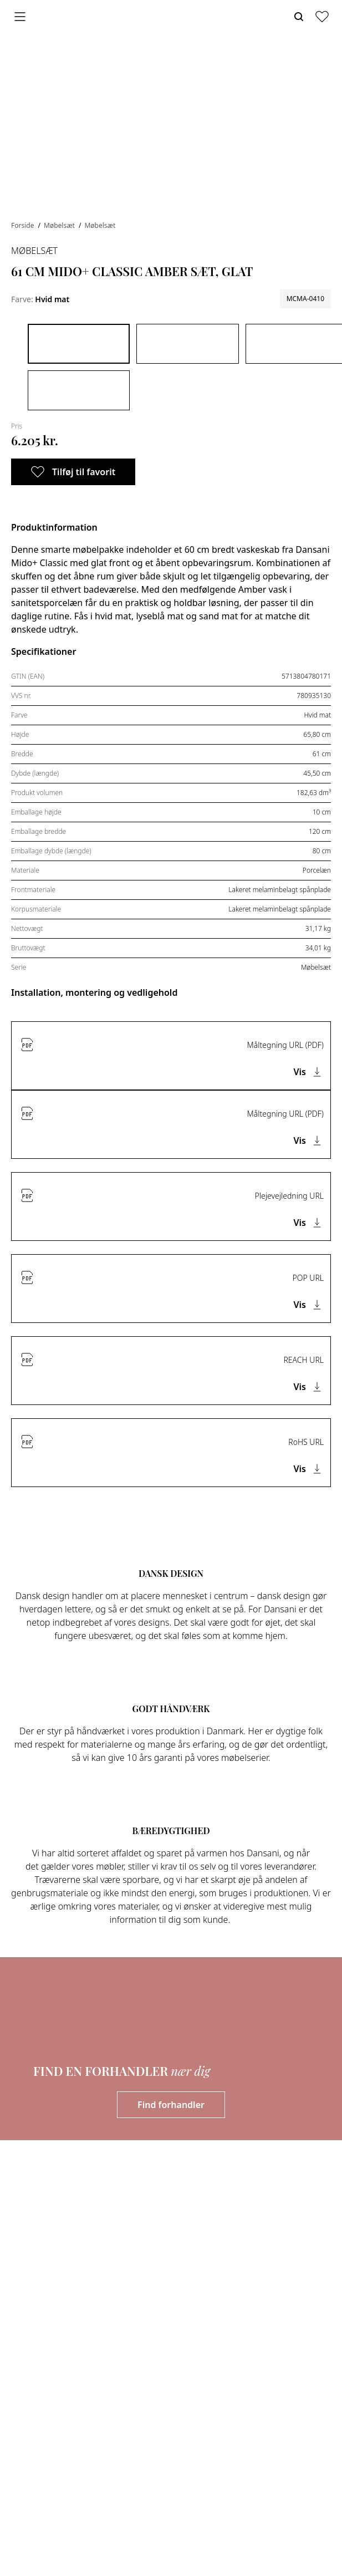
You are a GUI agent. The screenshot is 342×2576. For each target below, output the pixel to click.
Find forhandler (171, 2105)
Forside (23, 225)
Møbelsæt (60, 225)
